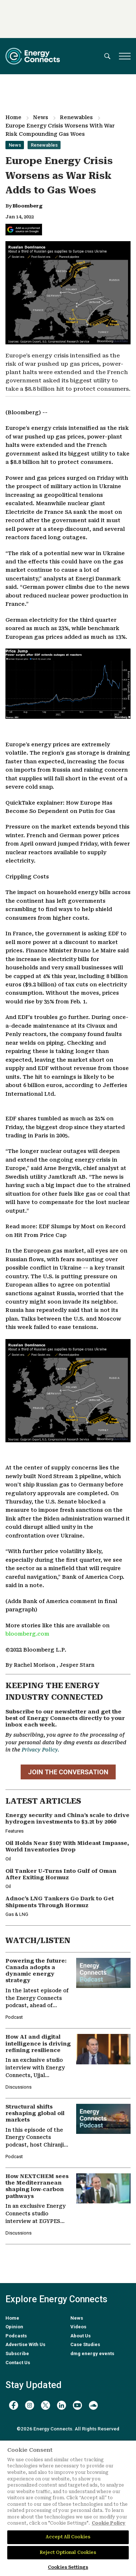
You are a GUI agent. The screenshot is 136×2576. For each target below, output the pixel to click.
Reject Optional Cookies (68, 2552)
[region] (68, 2508)
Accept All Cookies (68, 2536)
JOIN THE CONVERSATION (68, 1772)
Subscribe (17, 2353)
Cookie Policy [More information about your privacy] (108, 2523)
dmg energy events (92, 2353)
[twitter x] (45, 2405)
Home (13, 117)
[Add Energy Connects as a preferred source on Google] (23, 229)
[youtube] (77, 2405)
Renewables (76, 117)
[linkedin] (61, 2405)
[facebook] (13, 2405)
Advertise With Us (25, 2344)
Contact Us (17, 2362)
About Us (80, 2335)
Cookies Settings (68, 2567)
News (40, 117)
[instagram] (29, 2405)
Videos (78, 2326)
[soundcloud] (93, 2405)
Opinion (14, 2326)
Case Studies (85, 2344)
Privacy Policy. (40, 1750)
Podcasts (16, 2335)
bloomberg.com (27, 1634)
